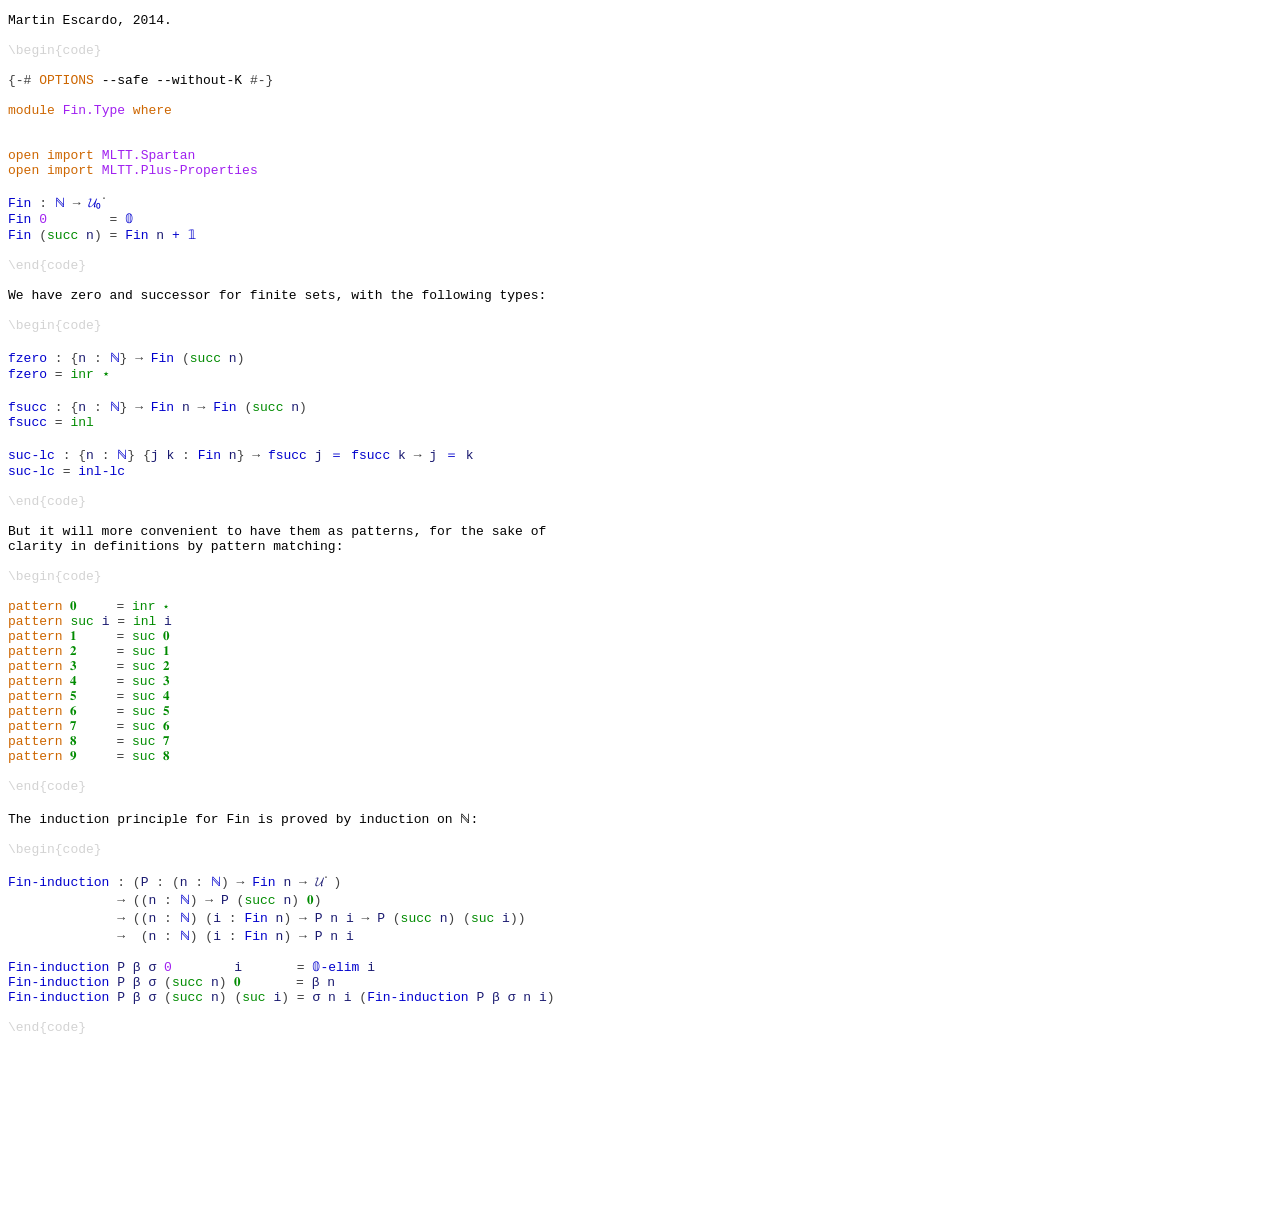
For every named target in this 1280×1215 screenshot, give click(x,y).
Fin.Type (94, 130)
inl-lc (101, 545)
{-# (19, 94)
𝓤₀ (94, 238)
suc (81, 725)
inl (81, 490)
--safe (125, 94)
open (23, 184)
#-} (261, 94)
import (70, 184)
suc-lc (31, 526)
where (152, 130)
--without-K (199, 94)
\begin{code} (55, 58)
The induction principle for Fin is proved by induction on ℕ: (242, 959)
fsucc (27, 472)
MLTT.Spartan (149, 184)
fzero (27, 418)
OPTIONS (66, 94)
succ (62, 274)
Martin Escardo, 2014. (90, 22)
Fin (19, 238)
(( (141, 1049)
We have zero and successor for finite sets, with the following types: (277, 346)
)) (516, 1067)
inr (81, 436)
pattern (35, 707)
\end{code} (47, 310)
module (31, 130)
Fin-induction (58, 1031)
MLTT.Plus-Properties (180, 202)
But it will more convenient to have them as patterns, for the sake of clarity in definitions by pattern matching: (277, 626)
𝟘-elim (335, 1121)
